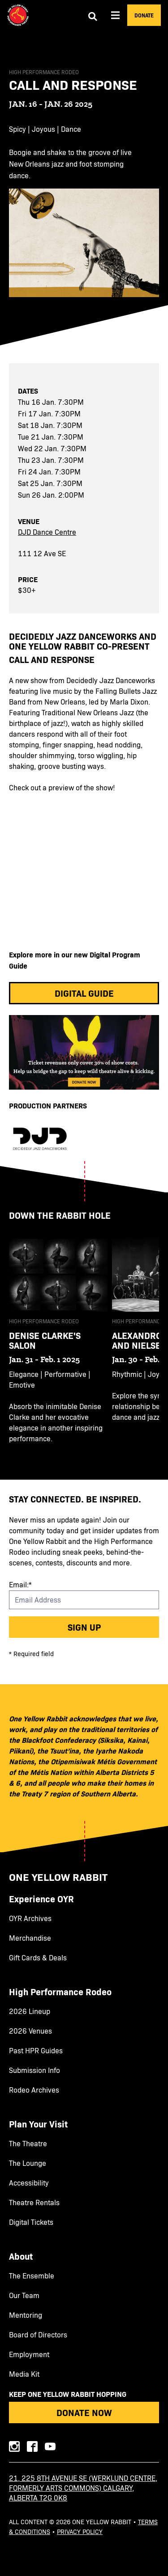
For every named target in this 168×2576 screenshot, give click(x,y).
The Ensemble (31, 2275)
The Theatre (28, 2143)
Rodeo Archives (34, 2089)
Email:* (20, 1584)
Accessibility (29, 2182)
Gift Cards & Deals (38, 1957)
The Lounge (27, 2163)
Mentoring (25, 2315)
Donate (144, 15)
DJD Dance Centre (47, 532)
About (21, 2256)
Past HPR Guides (36, 2050)
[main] (84, 755)
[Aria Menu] (115, 15)
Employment (29, 2354)
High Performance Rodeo (60, 1991)
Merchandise (30, 1938)
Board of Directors (38, 2334)
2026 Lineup (29, 2011)
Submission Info (34, 2070)
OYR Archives (30, 1918)
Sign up (84, 1627)
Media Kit (24, 2374)
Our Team (24, 2295)
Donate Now (84, 2412)
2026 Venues (30, 2030)
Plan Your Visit (38, 2123)
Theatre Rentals (34, 2202)
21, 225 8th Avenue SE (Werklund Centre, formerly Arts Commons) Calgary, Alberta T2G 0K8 (83, 2487)
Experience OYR (41, 1898)
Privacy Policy (80, 2531)
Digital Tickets (31, 2222)
